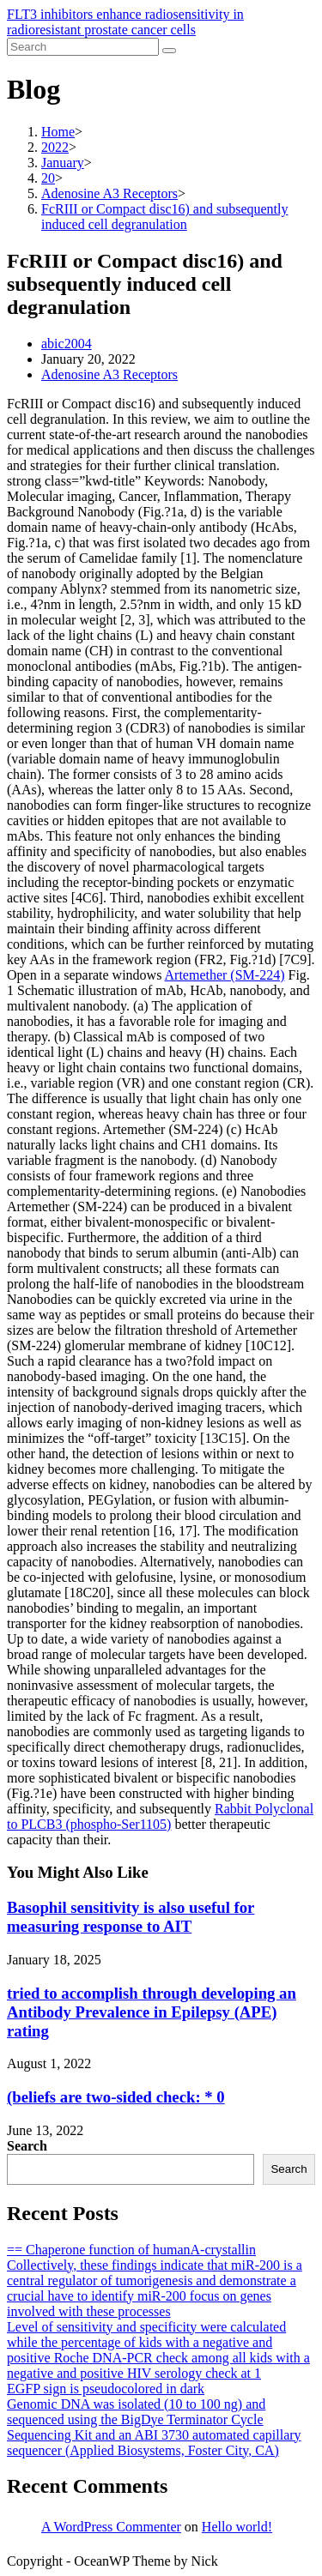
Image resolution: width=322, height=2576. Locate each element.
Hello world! (237, 2526)
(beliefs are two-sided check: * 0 (116, 2097)
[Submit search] (169, 50)
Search (27, 2146)
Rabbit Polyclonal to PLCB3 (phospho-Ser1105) (160, 1816)
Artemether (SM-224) (225, 975)
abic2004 (66, 343)
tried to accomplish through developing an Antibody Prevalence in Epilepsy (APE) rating (151, 2012)
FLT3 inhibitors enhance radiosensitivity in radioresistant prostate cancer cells (125, 22)
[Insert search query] (83, 47)
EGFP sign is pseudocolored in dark (105, 2388)
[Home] (58, 131)
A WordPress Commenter (111, 2526)
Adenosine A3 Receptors (109, 374)
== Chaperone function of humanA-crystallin (131, 2249)
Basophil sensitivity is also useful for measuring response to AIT (130, 1916)
